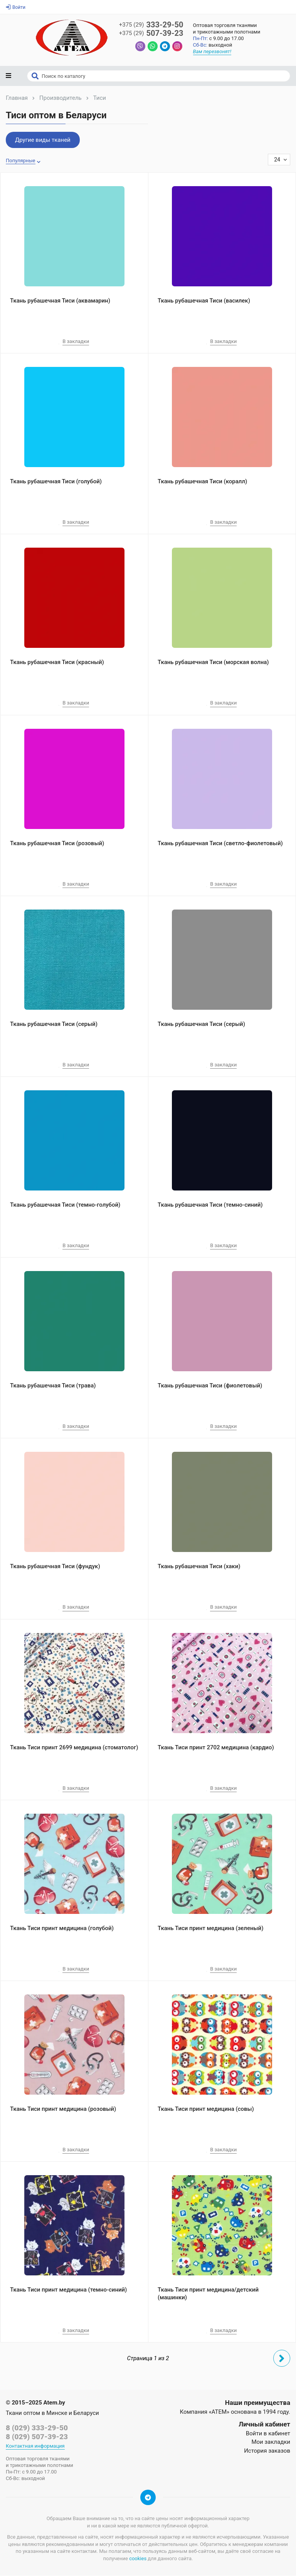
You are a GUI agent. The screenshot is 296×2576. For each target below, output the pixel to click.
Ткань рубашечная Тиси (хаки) (199, 1567)
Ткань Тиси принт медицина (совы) (206, 2109)
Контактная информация (35, 2447)
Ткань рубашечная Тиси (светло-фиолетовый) (220, 844)
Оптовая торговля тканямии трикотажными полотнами (227, 29)
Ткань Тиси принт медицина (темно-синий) (68, 2290)
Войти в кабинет (268, 2434)
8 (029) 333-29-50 (37, 2428)
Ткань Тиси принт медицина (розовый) (63, 2109)
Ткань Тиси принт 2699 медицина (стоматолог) (74, 1748)
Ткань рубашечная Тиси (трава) (53, 1386)
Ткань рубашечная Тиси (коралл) (202, 482)
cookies (137, 2559)
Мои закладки (270, 2442)
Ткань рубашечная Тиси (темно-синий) (210, 1205)
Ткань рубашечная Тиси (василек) (204, 301)
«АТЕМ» (219, 2412)
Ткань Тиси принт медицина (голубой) (62, 1928)
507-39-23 (151, 33)
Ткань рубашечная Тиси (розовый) (57, 844)
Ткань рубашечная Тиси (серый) (54, 1024)
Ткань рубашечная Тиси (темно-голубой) (65, 1205)
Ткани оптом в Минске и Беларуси (52, 2413)
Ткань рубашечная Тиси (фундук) (55, 1567)
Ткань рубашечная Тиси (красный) (57, 663)
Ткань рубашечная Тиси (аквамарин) (60, 301)
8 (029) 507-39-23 (37, 2437)
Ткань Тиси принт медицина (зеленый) (210, 1928)
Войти (15, 7)
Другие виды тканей (43, 140)
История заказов (267, 2451)
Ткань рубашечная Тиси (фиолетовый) (210, 1386)
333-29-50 (151, 24)
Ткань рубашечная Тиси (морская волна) (213, 663)
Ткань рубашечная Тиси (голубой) (56, 482)
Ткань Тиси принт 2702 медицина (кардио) (216, 1748)
